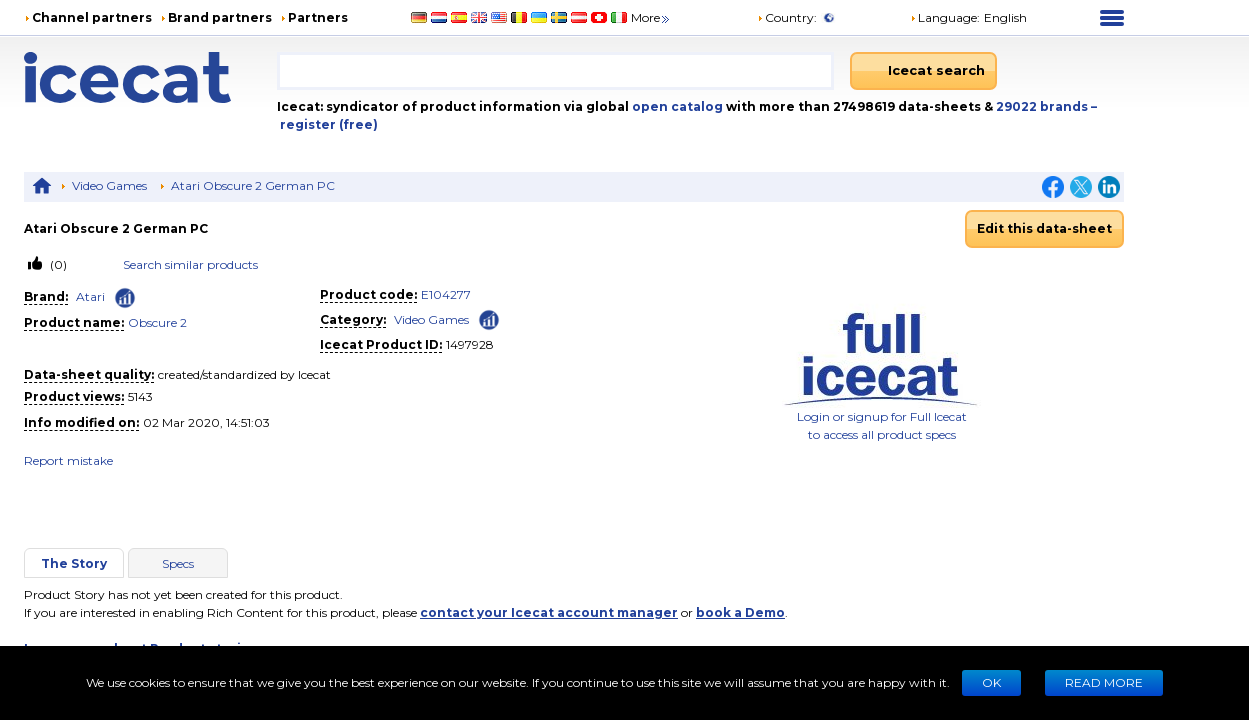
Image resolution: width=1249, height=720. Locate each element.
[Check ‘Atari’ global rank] (125, 298)
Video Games (109, 185)
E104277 (446, 294)
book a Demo (740, 612)
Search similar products (190, 264)
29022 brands (1043, 106)
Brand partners (220, 17)
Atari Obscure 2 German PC (253, 185)
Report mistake (68, 460)
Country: (787, 17)
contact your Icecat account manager (549, 612)
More (651, 17)
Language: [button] (945, 17)
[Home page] (150, 77)
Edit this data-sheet (1044, 228)
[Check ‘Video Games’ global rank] (489, 318)
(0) (57, 264)
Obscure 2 (157, 322)
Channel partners (92, 17)
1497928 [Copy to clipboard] (470, 344)
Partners (318, 17)
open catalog (676, 106)
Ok (991, 682)
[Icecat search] (923, 71)
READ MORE (1104, 682)
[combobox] (555, 71)
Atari (90, 296)
